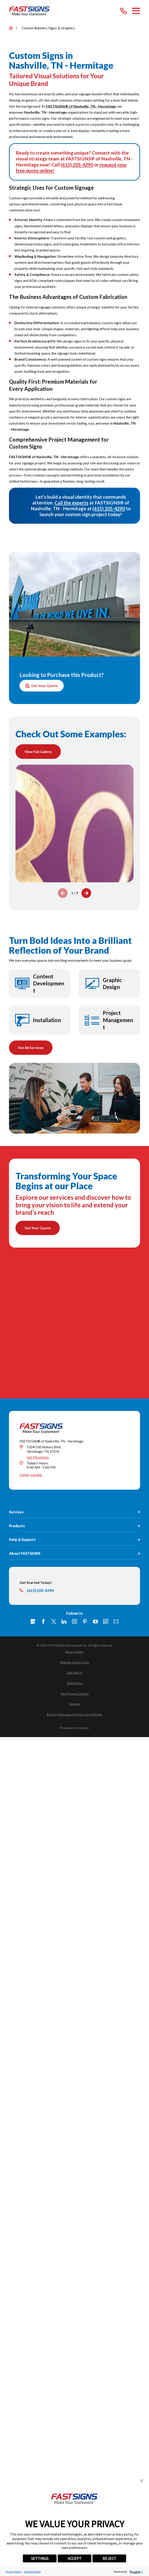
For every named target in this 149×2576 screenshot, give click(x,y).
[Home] (29, 10)
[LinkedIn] (63, 1491)
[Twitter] (53, 1491)
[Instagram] (74, 1491)
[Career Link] (105, 1491)
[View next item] (86, 893)
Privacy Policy (13, 2571)
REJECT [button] (109, 2558)
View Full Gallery (38, 752)
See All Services (31, 1048)
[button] (141, 2480)
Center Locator (31, 1345)
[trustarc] (135, 2571)
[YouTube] (95, 1491)
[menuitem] (74, 1522)
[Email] (116, 1491)
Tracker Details (32, 2571)
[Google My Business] (32, 1491)
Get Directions (38, 1327)
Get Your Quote (42, 686)
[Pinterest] (84, 1491)
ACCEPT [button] (74, 2558)
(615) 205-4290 (40, 1461)
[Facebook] (43, 1491)
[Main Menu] (136, 11)
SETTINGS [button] (39, 2558)
